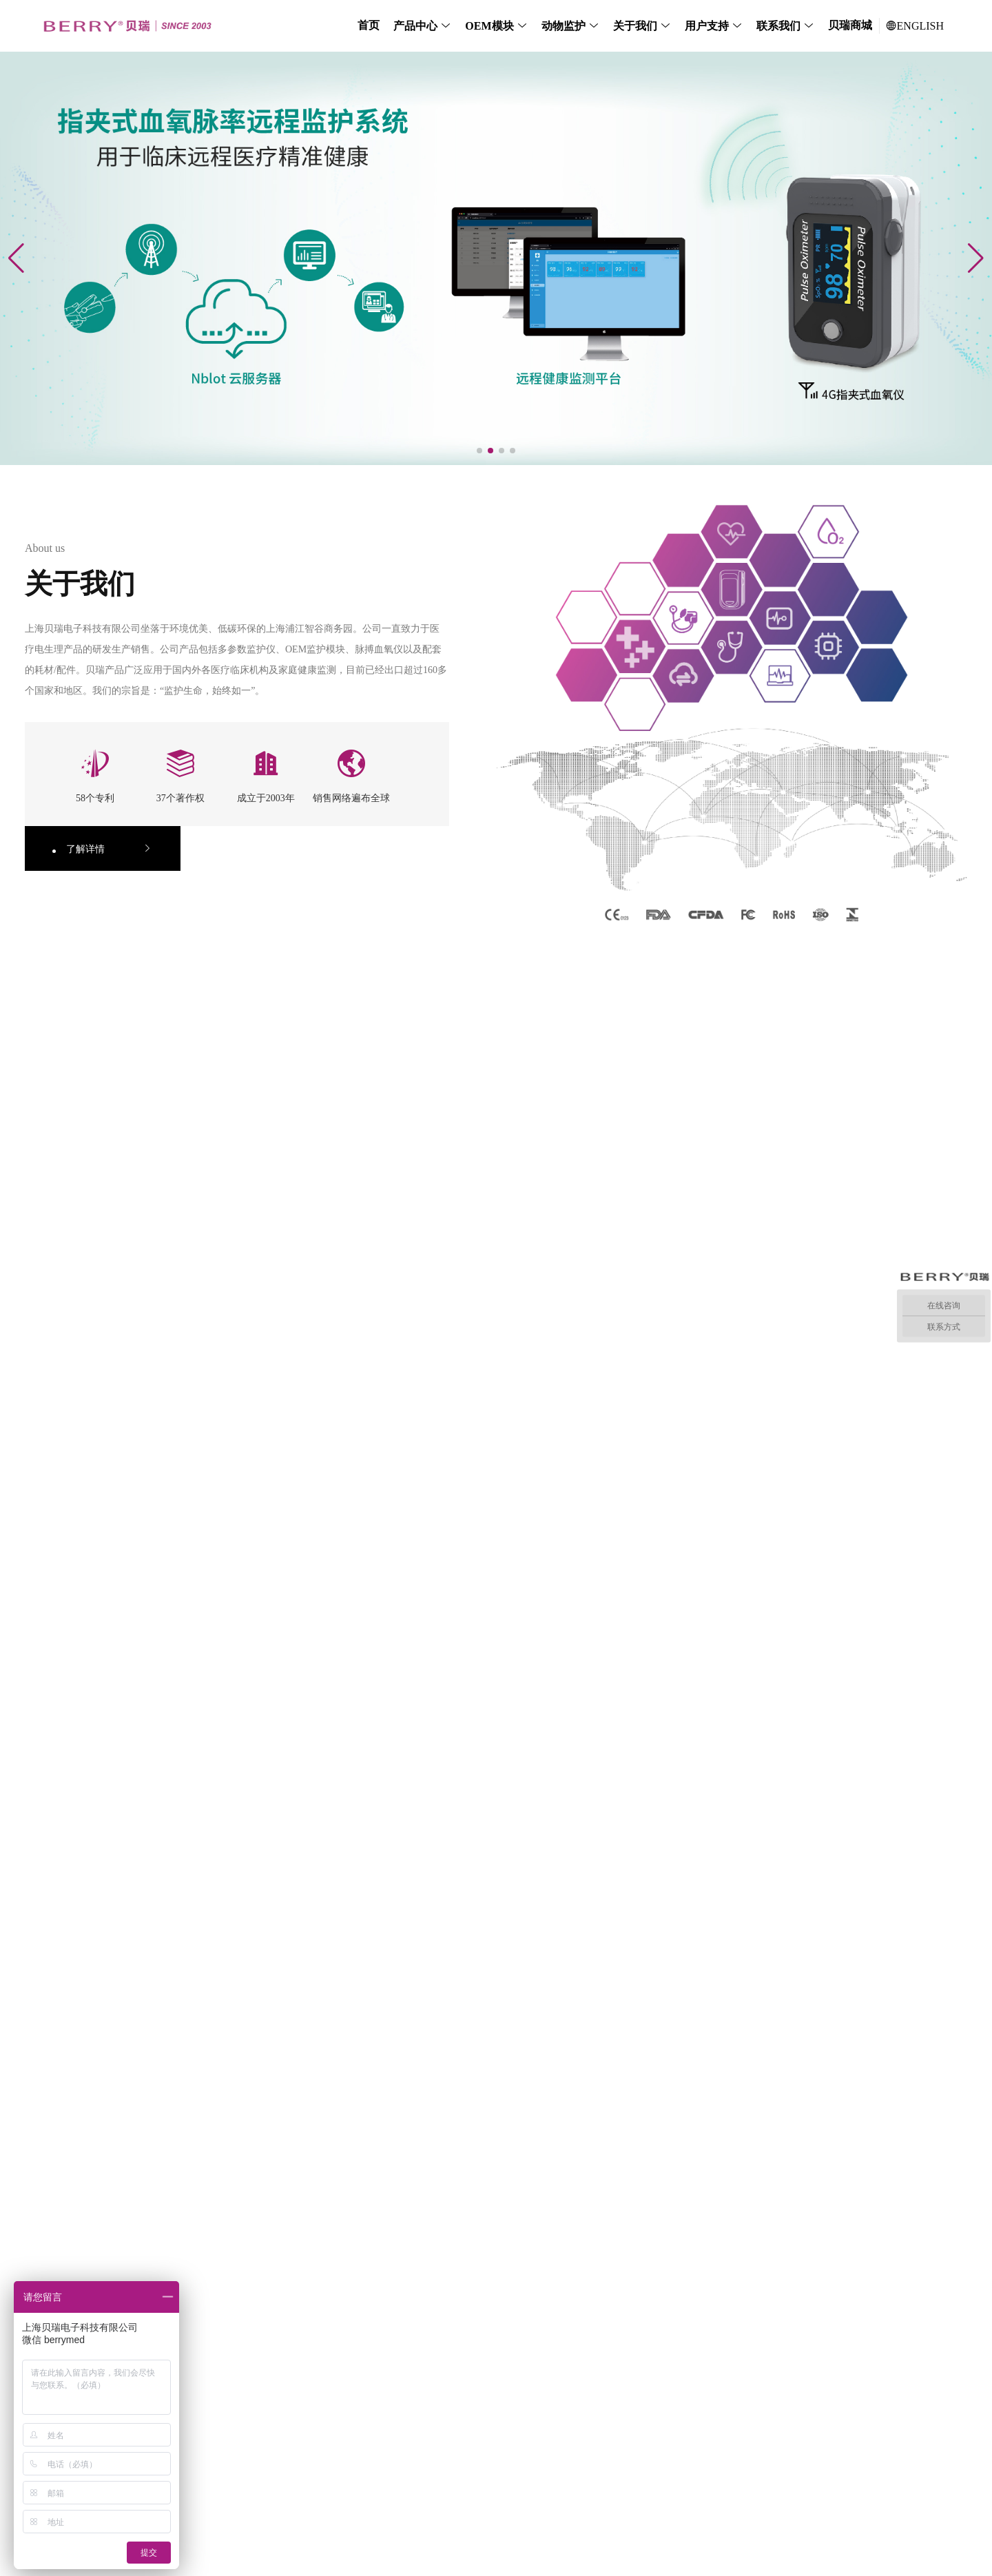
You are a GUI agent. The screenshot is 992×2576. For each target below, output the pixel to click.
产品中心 (415, 26)
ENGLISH (915, 26)
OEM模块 (489, 26)
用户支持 (707, 26)
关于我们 (635, 26)
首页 (369, 25)
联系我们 (778, 26)
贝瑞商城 (850, 25)
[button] (479, 450)
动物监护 (563, 26)
